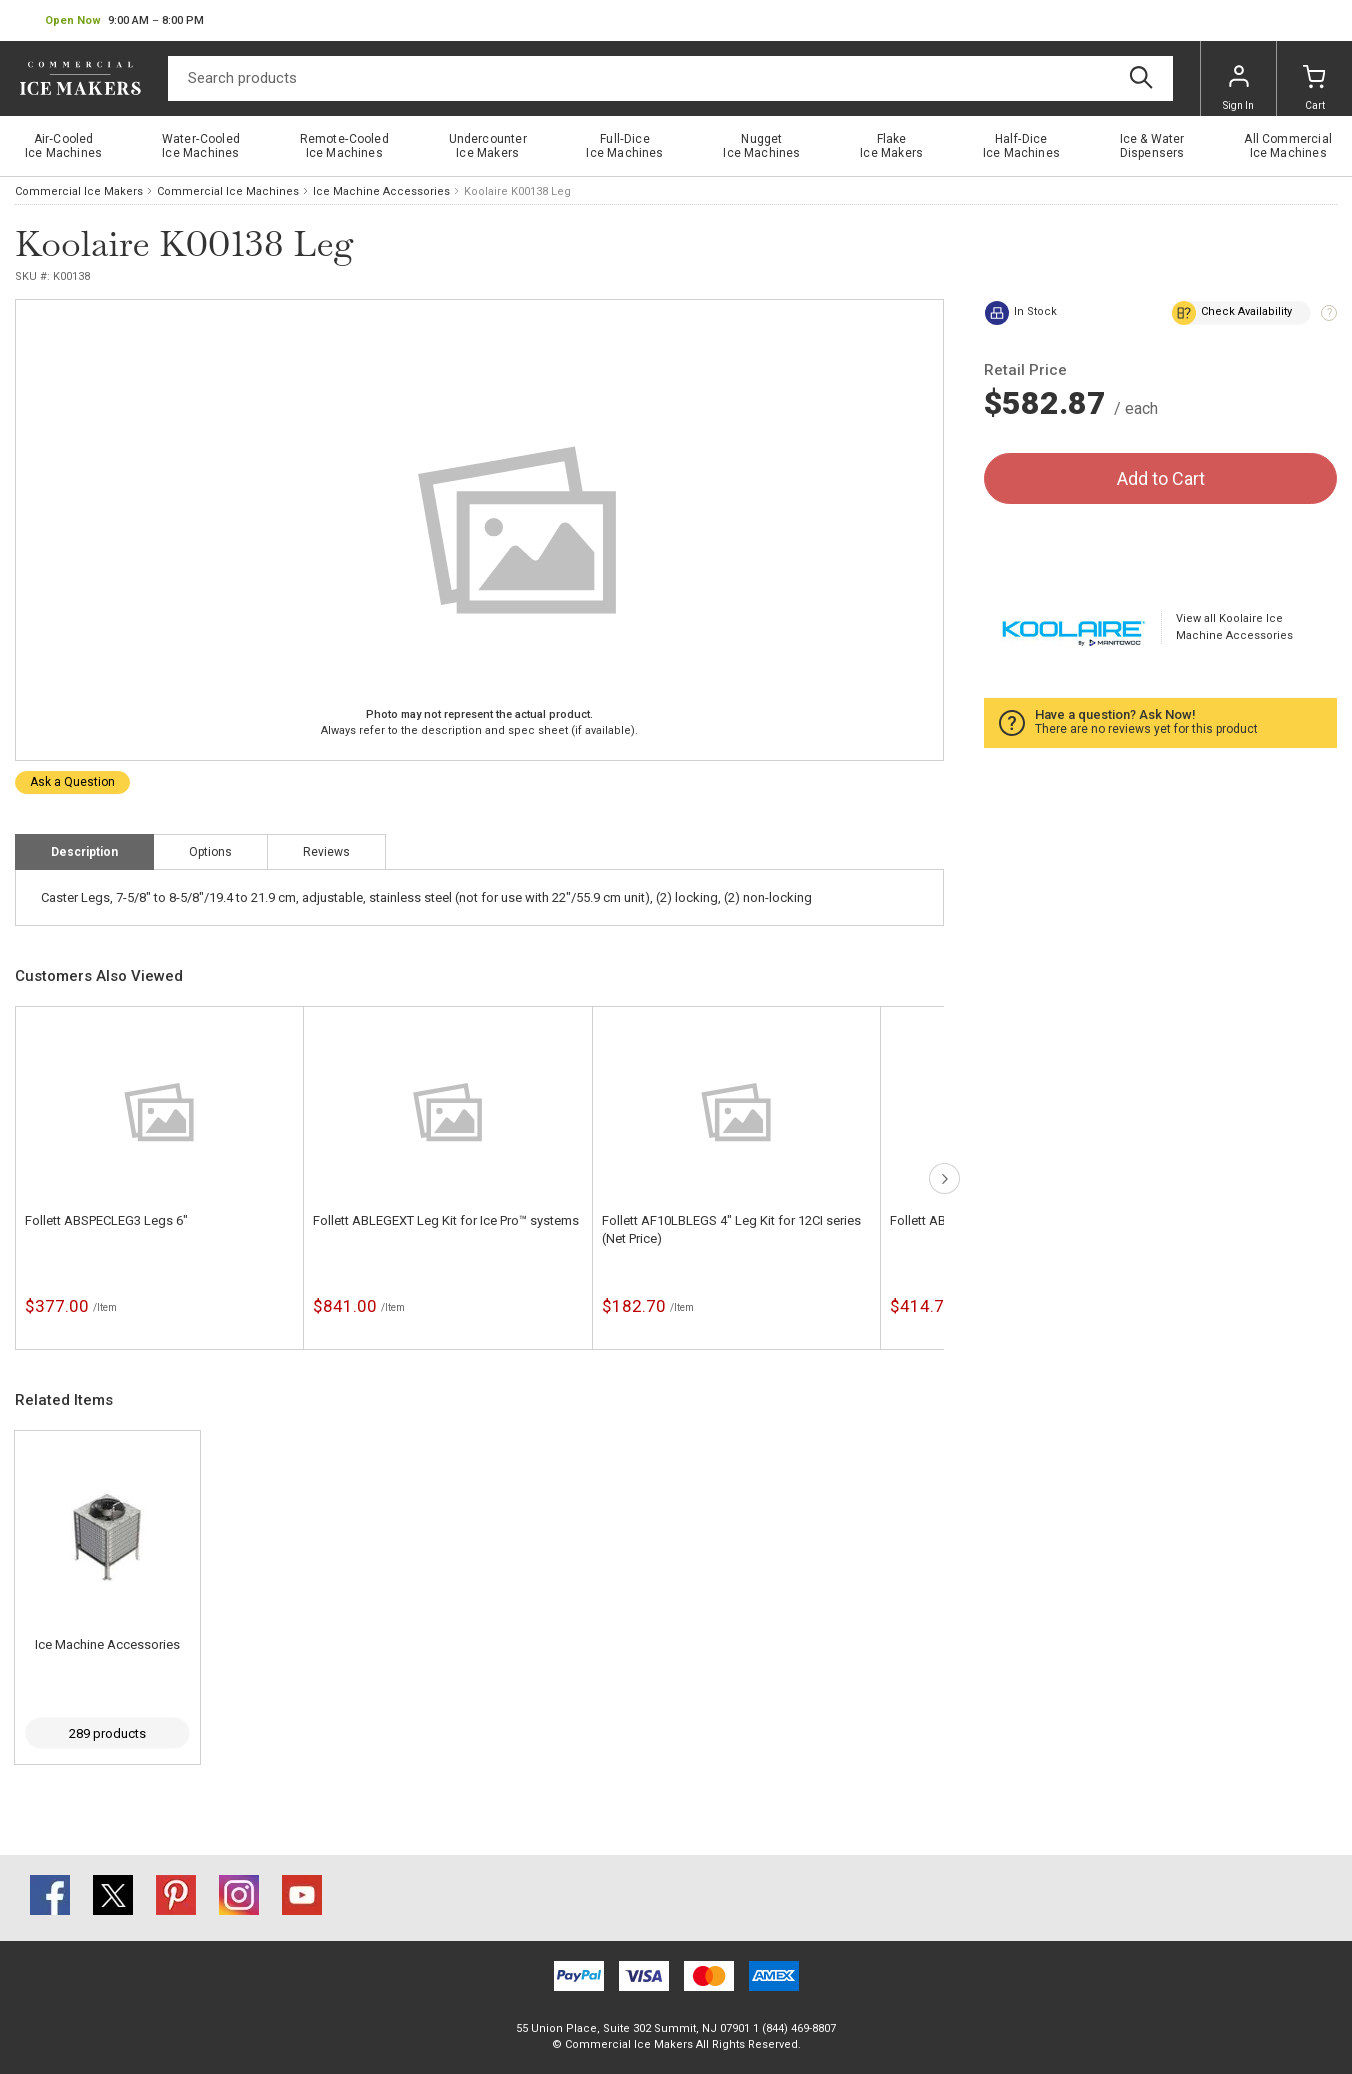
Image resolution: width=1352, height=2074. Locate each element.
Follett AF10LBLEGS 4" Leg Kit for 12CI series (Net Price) (731, 1229)
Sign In (1238, 88)
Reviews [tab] (326, 852)
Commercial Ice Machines (228, 191)
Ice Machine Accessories (381, 191)
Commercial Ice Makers (79, 191)
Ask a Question (72, 782)
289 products (107, 1733)
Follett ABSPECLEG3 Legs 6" (106, 1220)
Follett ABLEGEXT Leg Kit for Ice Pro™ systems (446, 1220)
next (944, 1178)
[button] (124, 21)
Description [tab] (84, 852)
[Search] (670, 78)
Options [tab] (210, 852)
